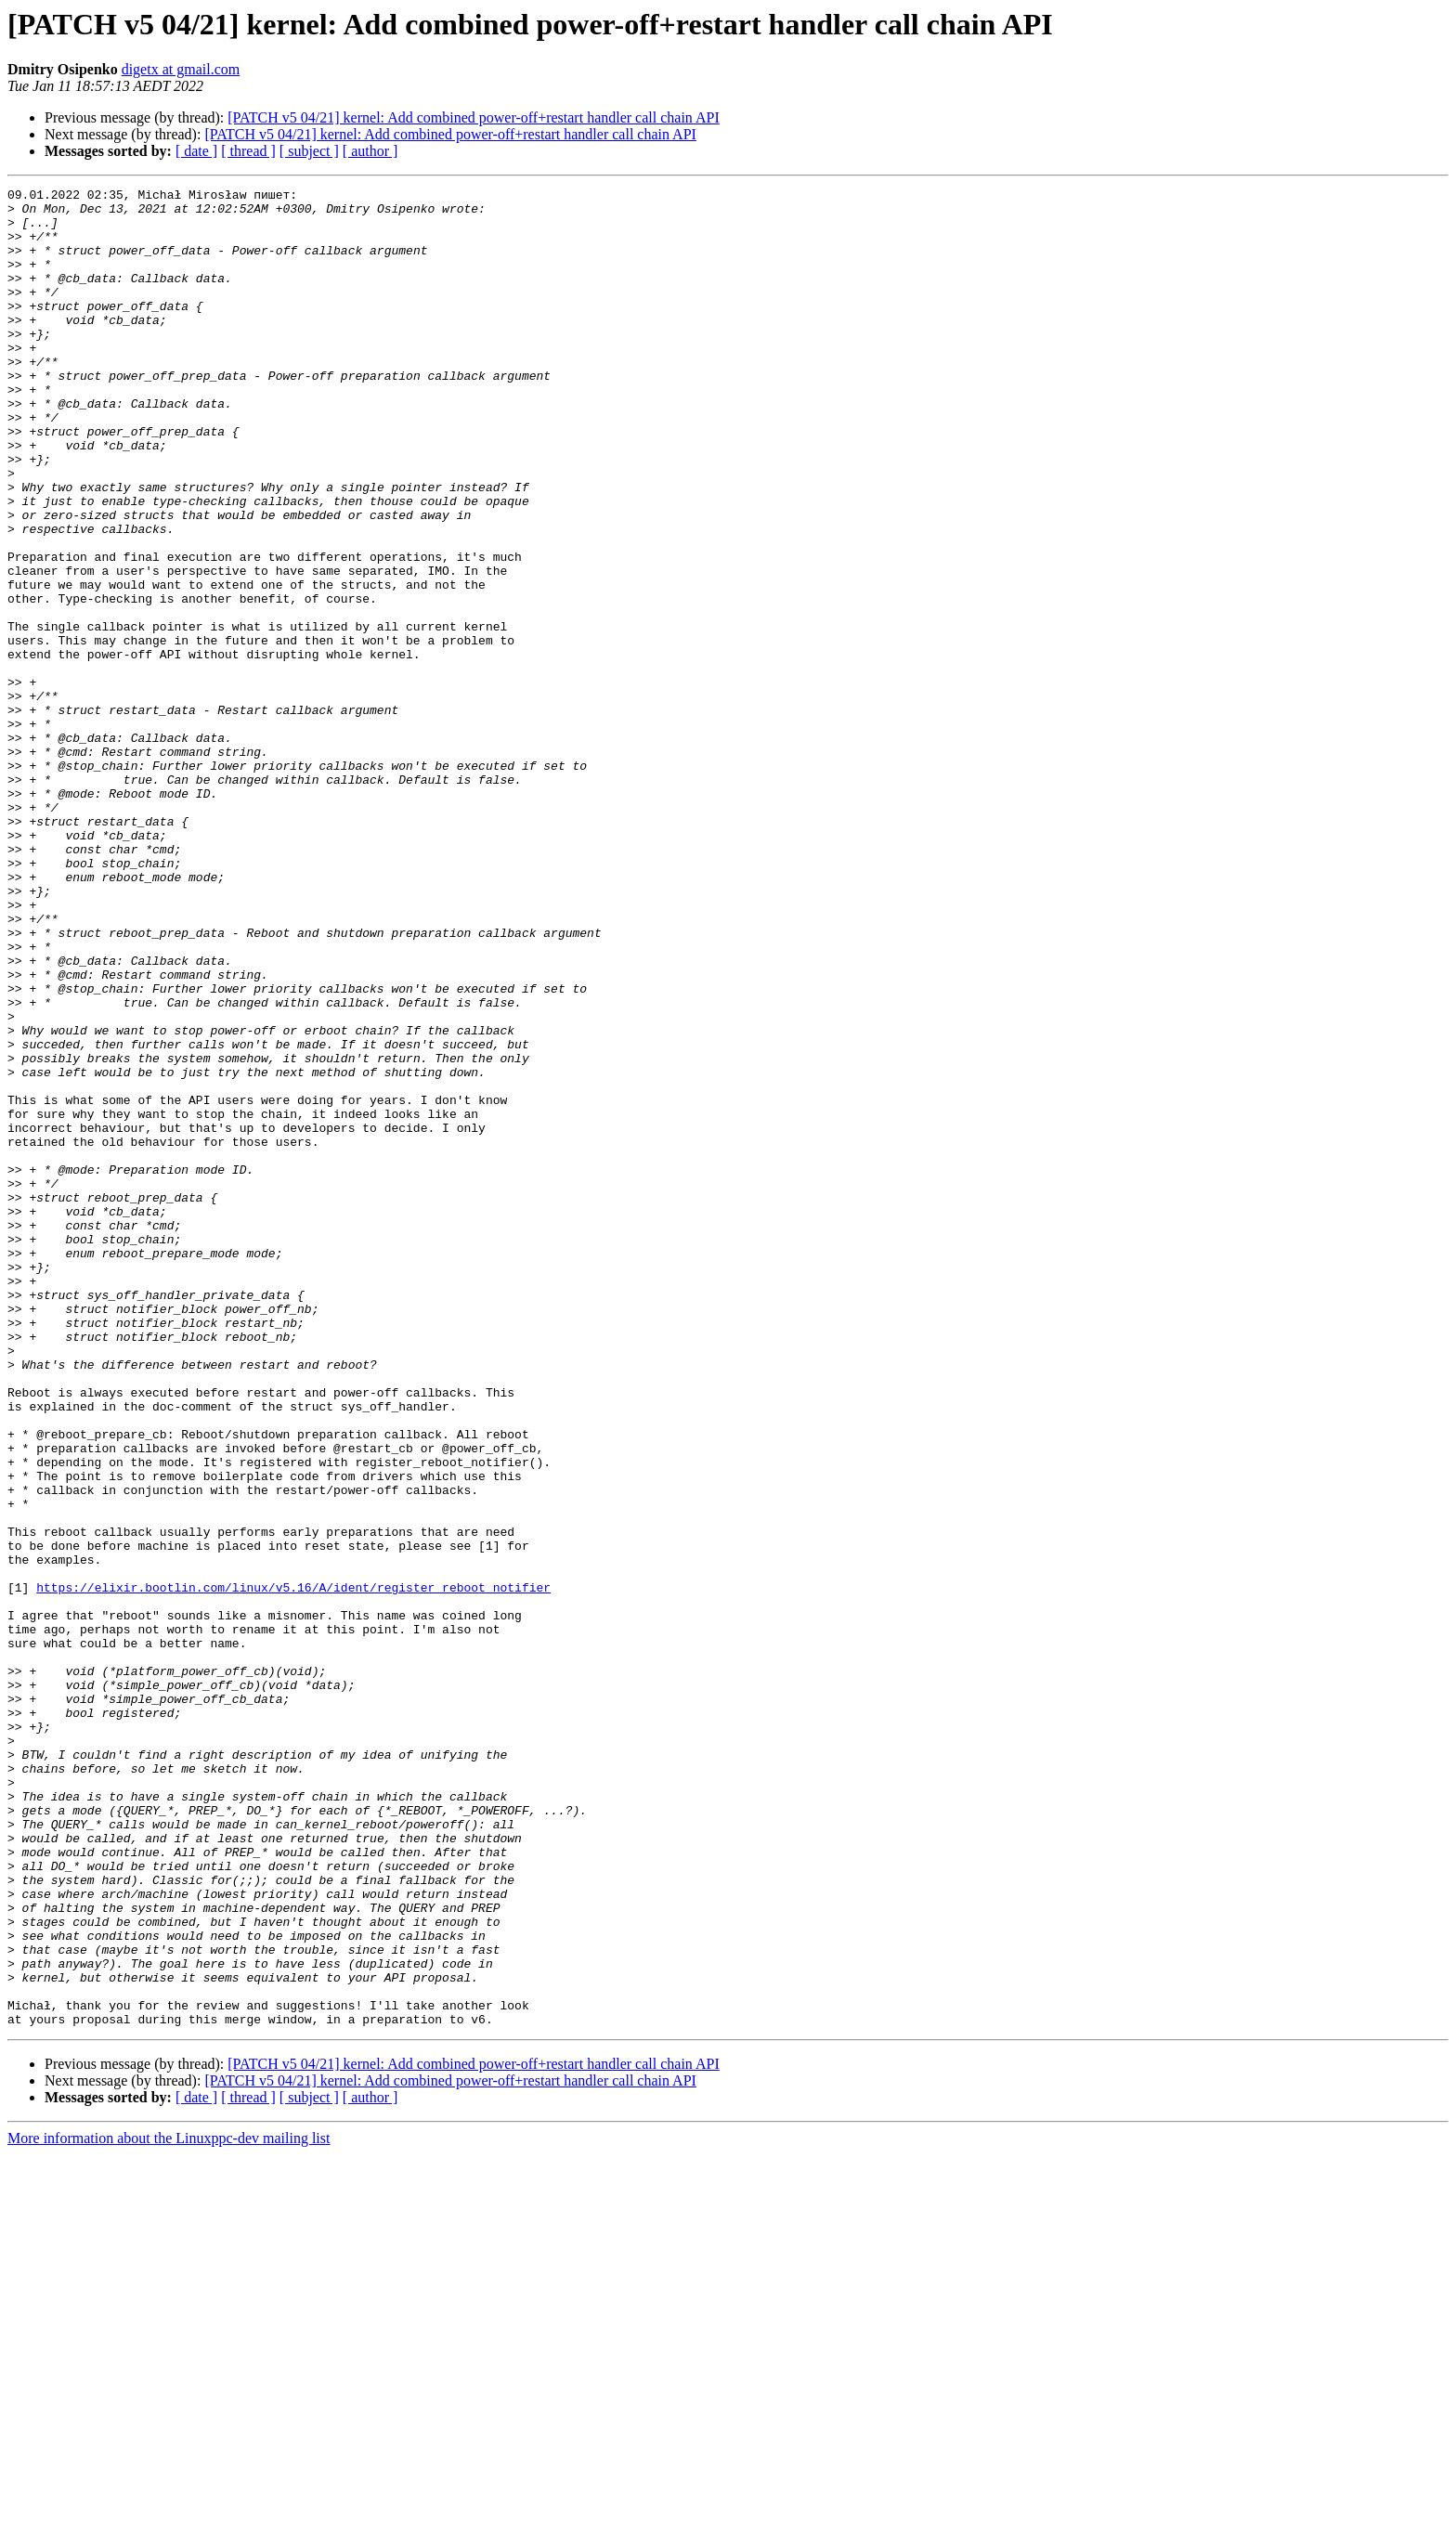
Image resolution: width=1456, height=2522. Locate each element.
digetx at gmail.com (181, 69)
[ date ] (196, 151)
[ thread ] (248, 151)
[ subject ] (309, 151)
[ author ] (370, 151)
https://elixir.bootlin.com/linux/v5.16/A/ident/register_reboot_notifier (293, 1868)
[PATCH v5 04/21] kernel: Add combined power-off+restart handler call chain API (473, 117)
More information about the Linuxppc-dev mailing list (168, 2506)
